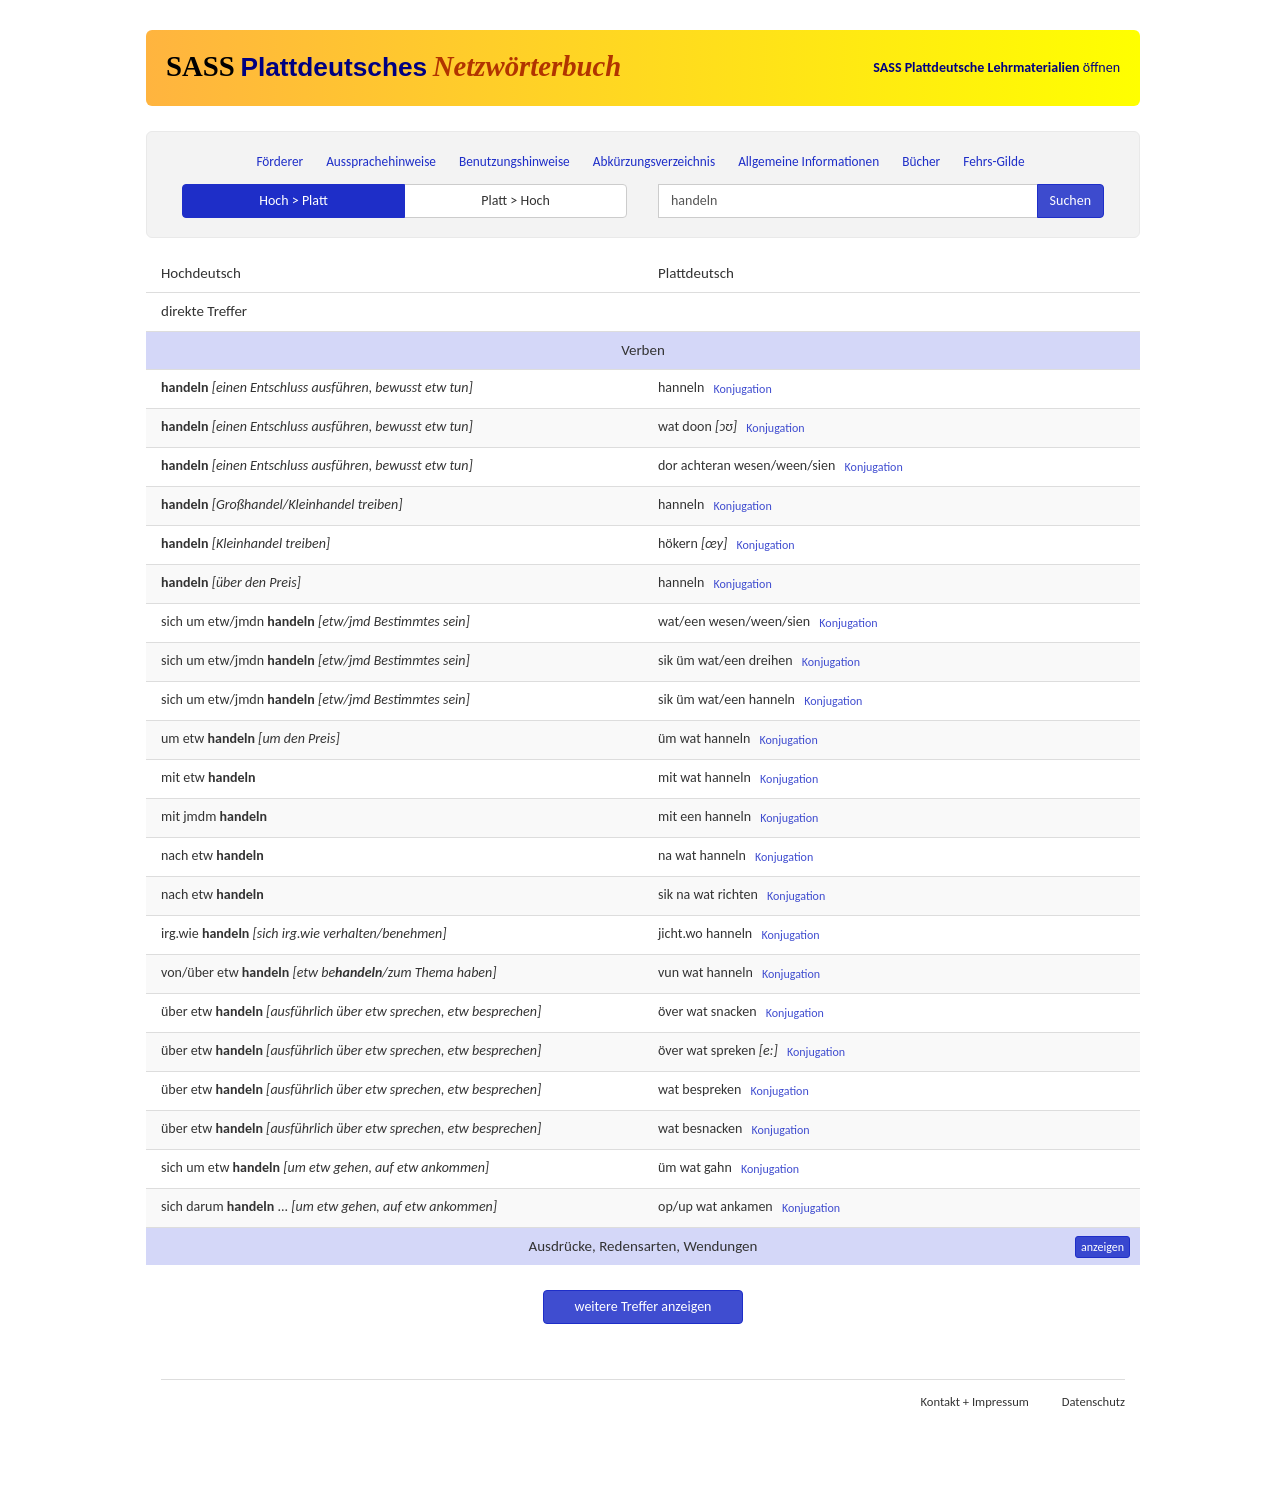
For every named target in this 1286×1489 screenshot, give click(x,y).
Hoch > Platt (293, 200)
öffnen (996, 67)
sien (798, 621)
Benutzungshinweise (514, 161)
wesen (727, 621)
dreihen (771, 660)
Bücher (921, 161)
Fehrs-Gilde (993, 161)
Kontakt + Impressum (975, 1401)
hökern (678, 543)
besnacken (712, 1128)
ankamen (746, 1206)
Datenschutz (1093, 1401)
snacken (734, 1011)
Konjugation (742, 389)
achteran (706, 465)
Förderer (279, 161)
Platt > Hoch (515, 200)
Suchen (1070, 200)
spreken (733, 1050)
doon (696, 426)
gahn (718, 1167)
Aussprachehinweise (381, 161)
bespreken (711, 1089)
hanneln (681, 387)
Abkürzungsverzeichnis (654, 161)
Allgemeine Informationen (808, 161)
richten (738, 894)
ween (766, 621)
